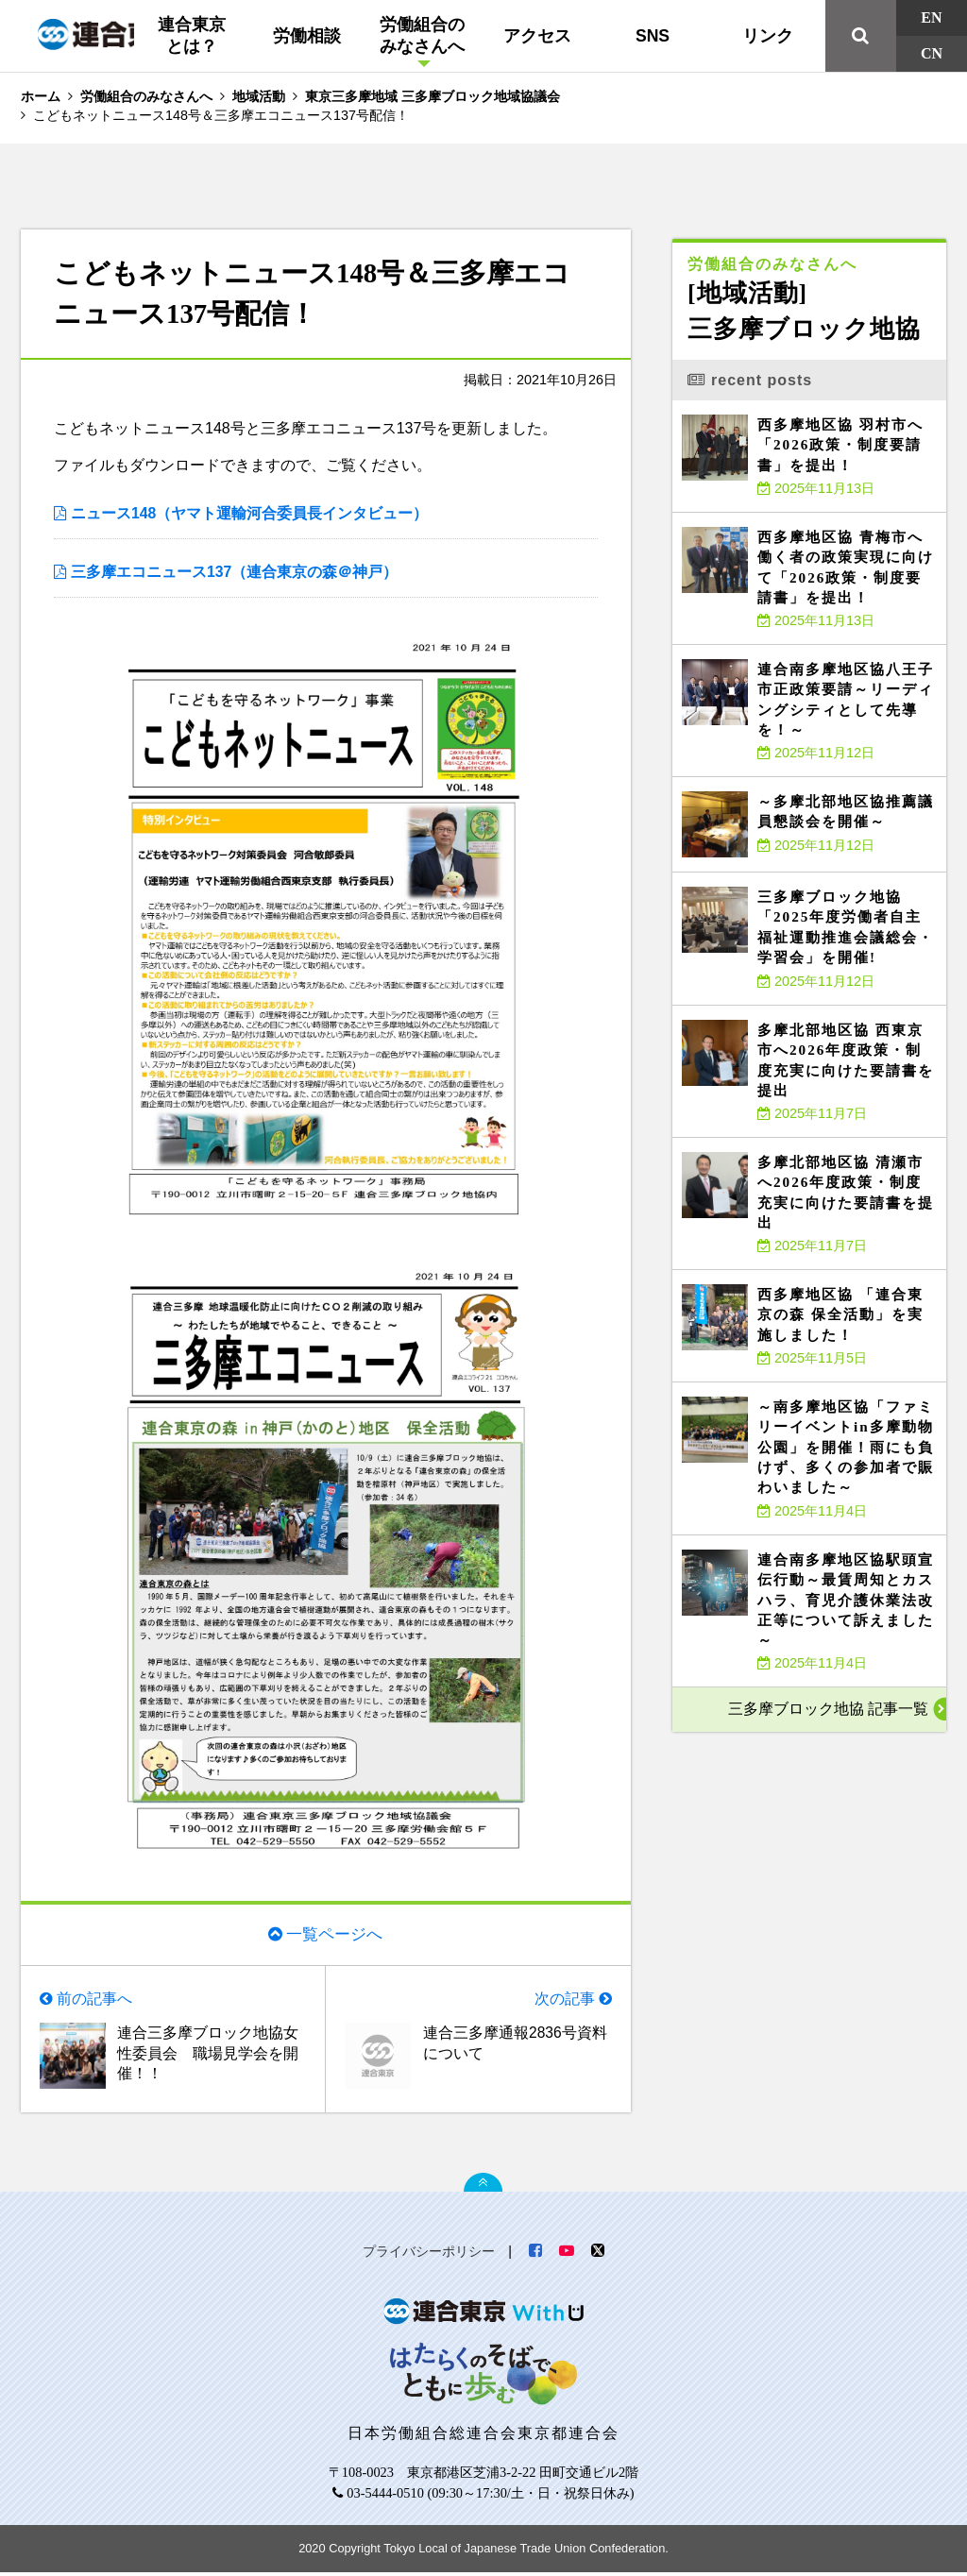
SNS (653, 35)
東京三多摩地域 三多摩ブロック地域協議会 (432, 96)
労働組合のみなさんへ (422, 35)
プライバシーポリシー (429, 2254)
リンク (767, 35)
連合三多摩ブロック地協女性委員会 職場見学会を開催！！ (207, 2055)
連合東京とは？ (192, 35)
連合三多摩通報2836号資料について (515, 2044)
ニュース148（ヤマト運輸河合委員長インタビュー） (250, 513)
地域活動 (258, 96)
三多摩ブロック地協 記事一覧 (828, 1709)
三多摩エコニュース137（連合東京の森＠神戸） (235, 573)
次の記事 (564, 2000)
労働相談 (307, 35)
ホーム (40, 96)
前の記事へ (94, 2000)
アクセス (537, 35)
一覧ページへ (334, 1934)
